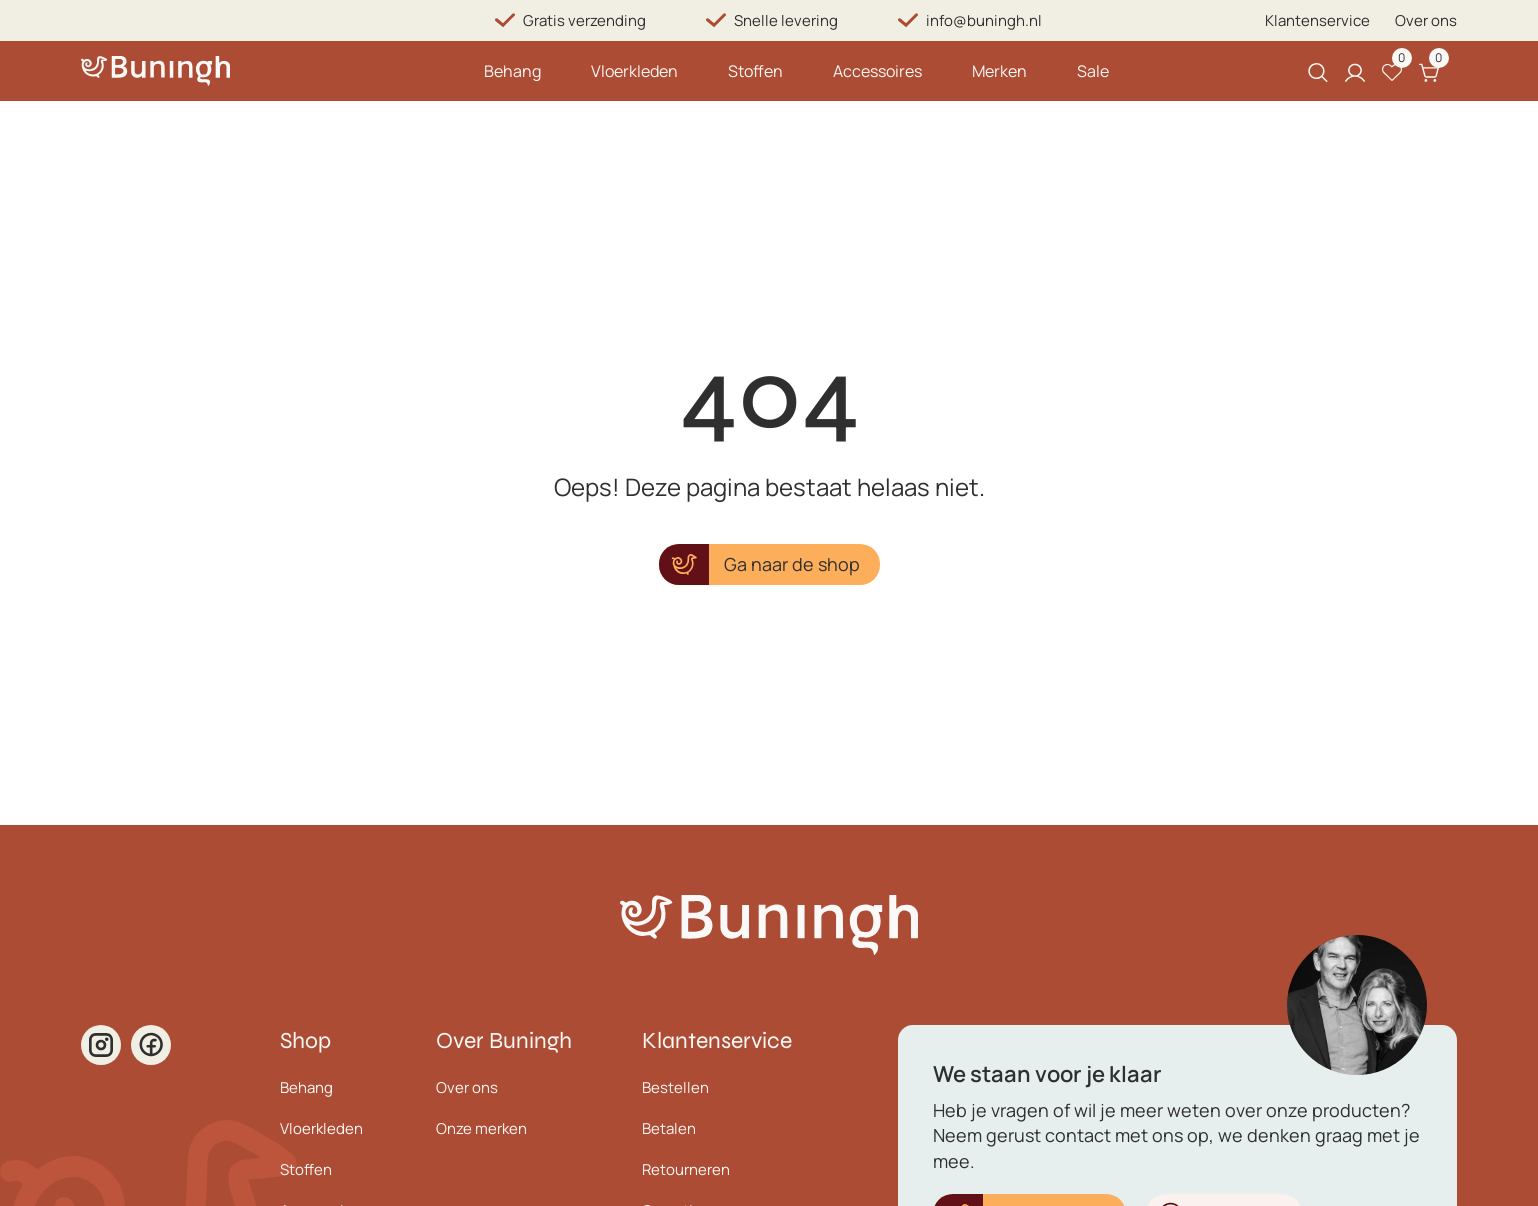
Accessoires (877, 71)
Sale (1093, 71)
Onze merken (481, 1128)
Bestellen (675, 1087)
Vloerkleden (634, 71)
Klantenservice (1317, 20)
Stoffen (755, 71)
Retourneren (686, 1169)
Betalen (669, 1128)
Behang (512, 71)
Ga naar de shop (792, 564)
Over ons (1426, 20)
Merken (999, 71)
